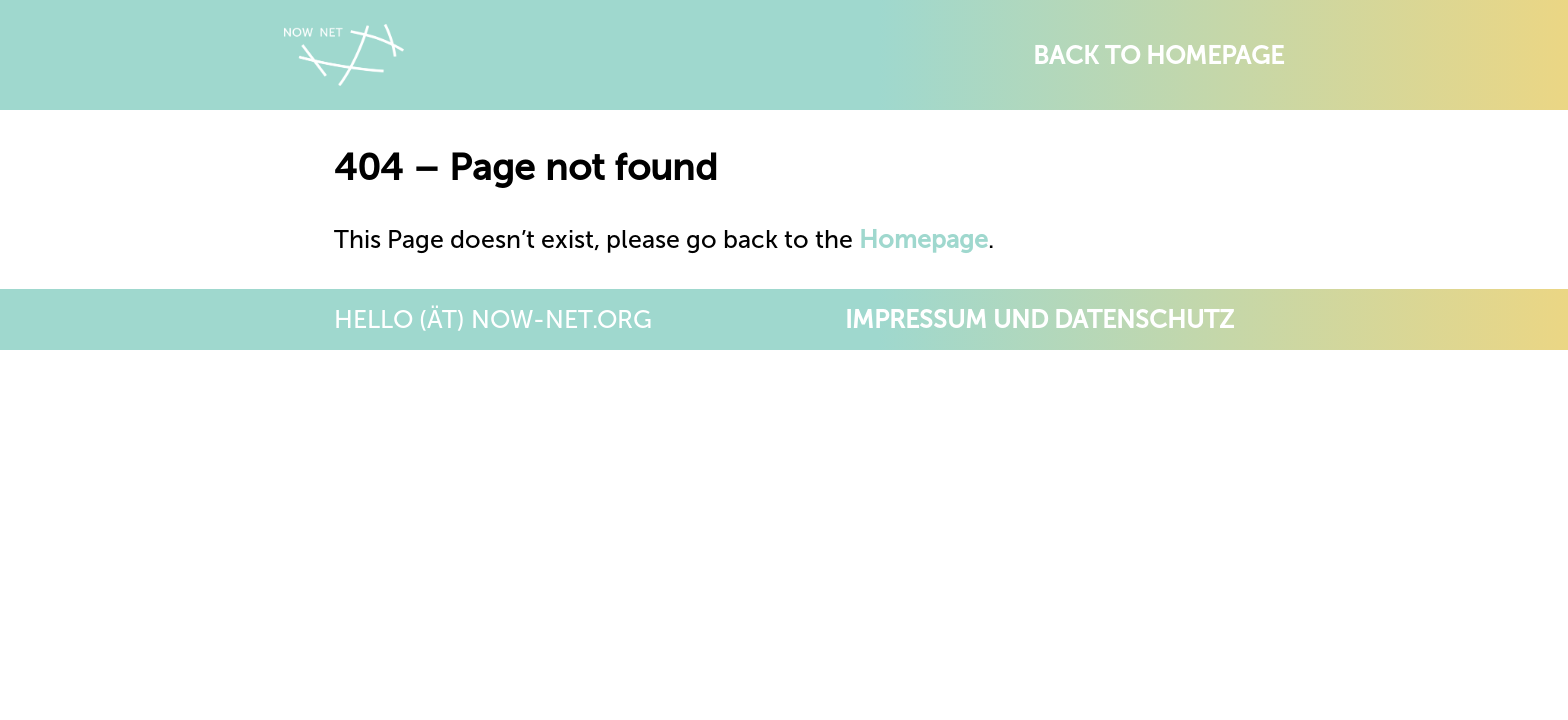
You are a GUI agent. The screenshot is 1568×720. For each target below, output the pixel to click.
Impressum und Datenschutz (1039, 319)
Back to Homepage (1158, 55)
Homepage (923, 239)
